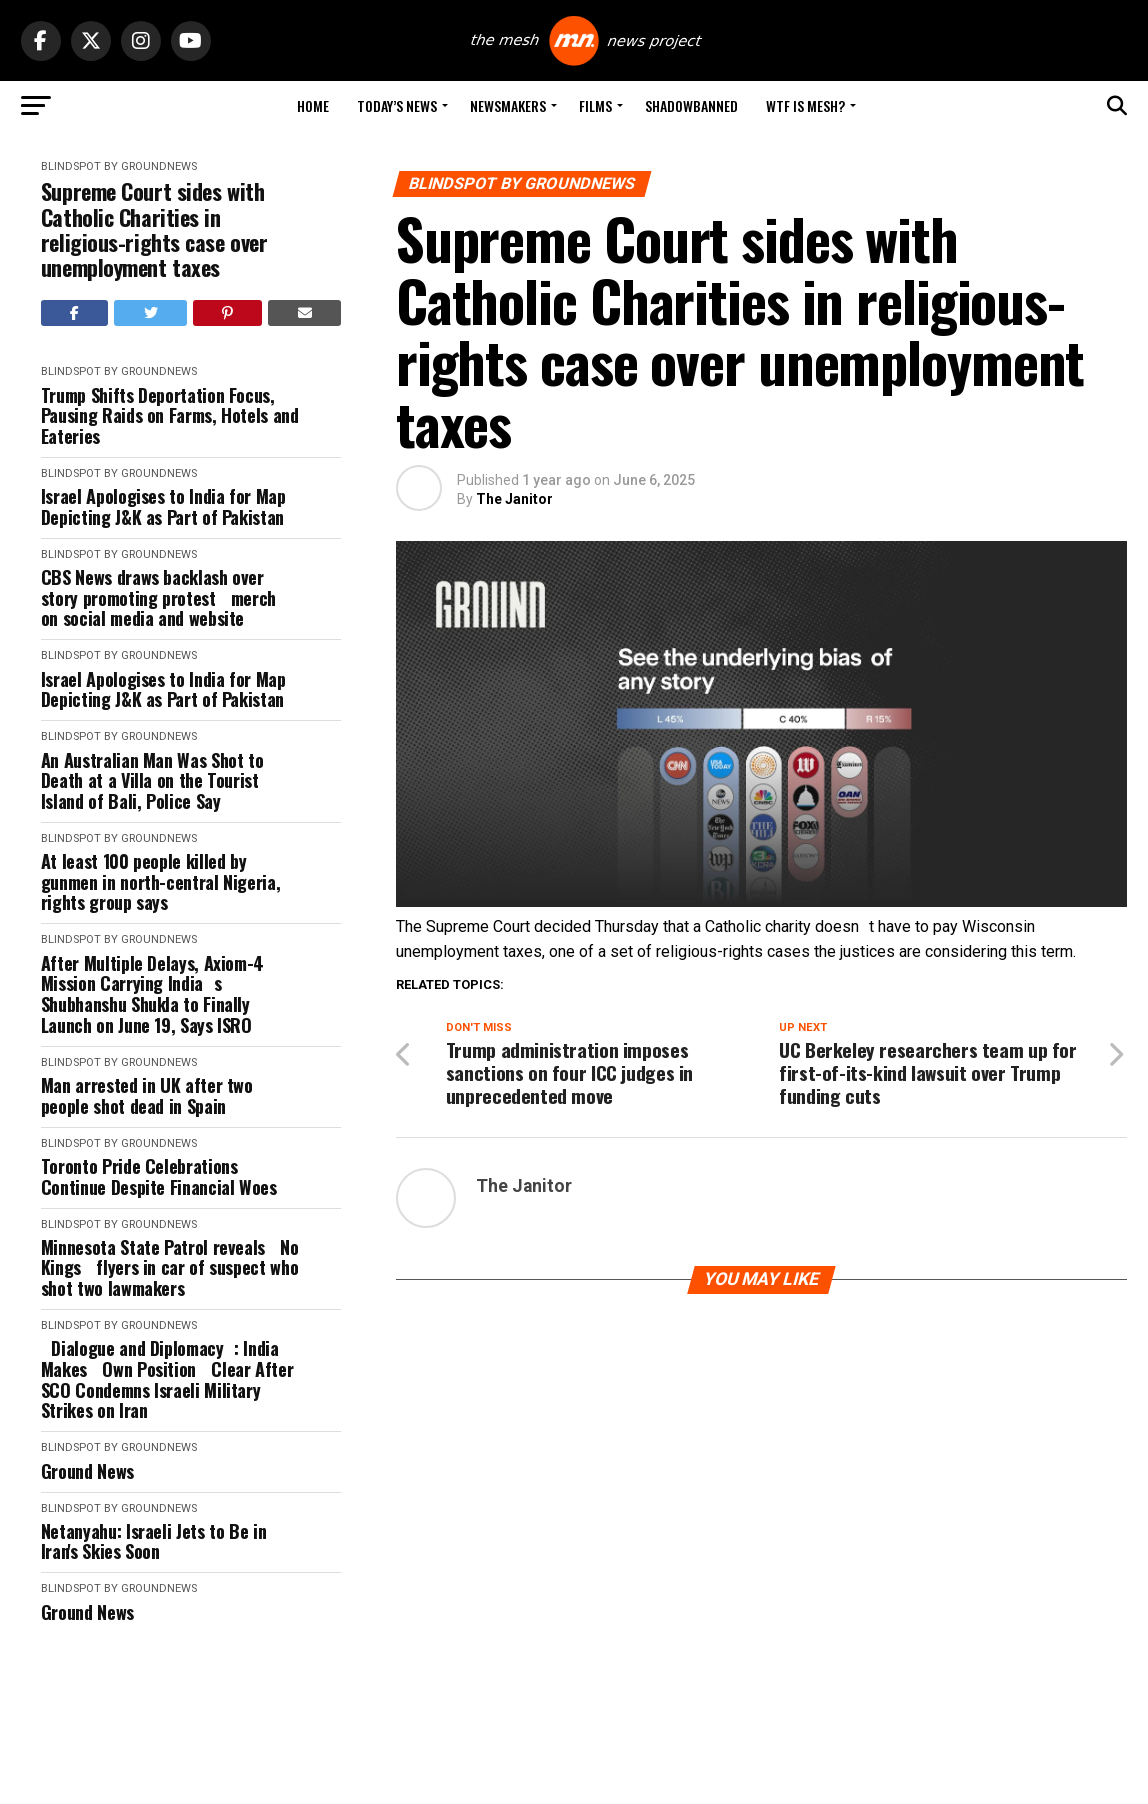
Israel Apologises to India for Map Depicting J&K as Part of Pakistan (163, 506)
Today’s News (397, 105)
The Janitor (514, 499)
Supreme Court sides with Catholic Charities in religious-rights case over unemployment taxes (154, 229)
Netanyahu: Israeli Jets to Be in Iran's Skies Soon (153, 1541)
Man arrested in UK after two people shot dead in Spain (147, 1095)
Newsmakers (508, 105)
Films (595, 105)
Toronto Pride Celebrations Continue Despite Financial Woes (159, 1176)
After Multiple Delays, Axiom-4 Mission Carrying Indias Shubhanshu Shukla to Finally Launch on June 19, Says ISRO (152, 994)
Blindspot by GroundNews (119, 166)
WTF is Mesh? (805, 105)
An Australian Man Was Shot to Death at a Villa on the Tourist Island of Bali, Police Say (152, 781)
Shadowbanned (691, 105)
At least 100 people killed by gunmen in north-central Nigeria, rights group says (160, 882)
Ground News (87, 1471)
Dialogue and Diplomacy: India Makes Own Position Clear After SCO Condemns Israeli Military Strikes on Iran (167, 1379)
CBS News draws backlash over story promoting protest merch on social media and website (164, 598)
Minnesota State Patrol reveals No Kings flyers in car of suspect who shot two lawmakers (170, 1268)
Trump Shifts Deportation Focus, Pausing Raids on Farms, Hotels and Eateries (170, 416)
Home (313, 105)
